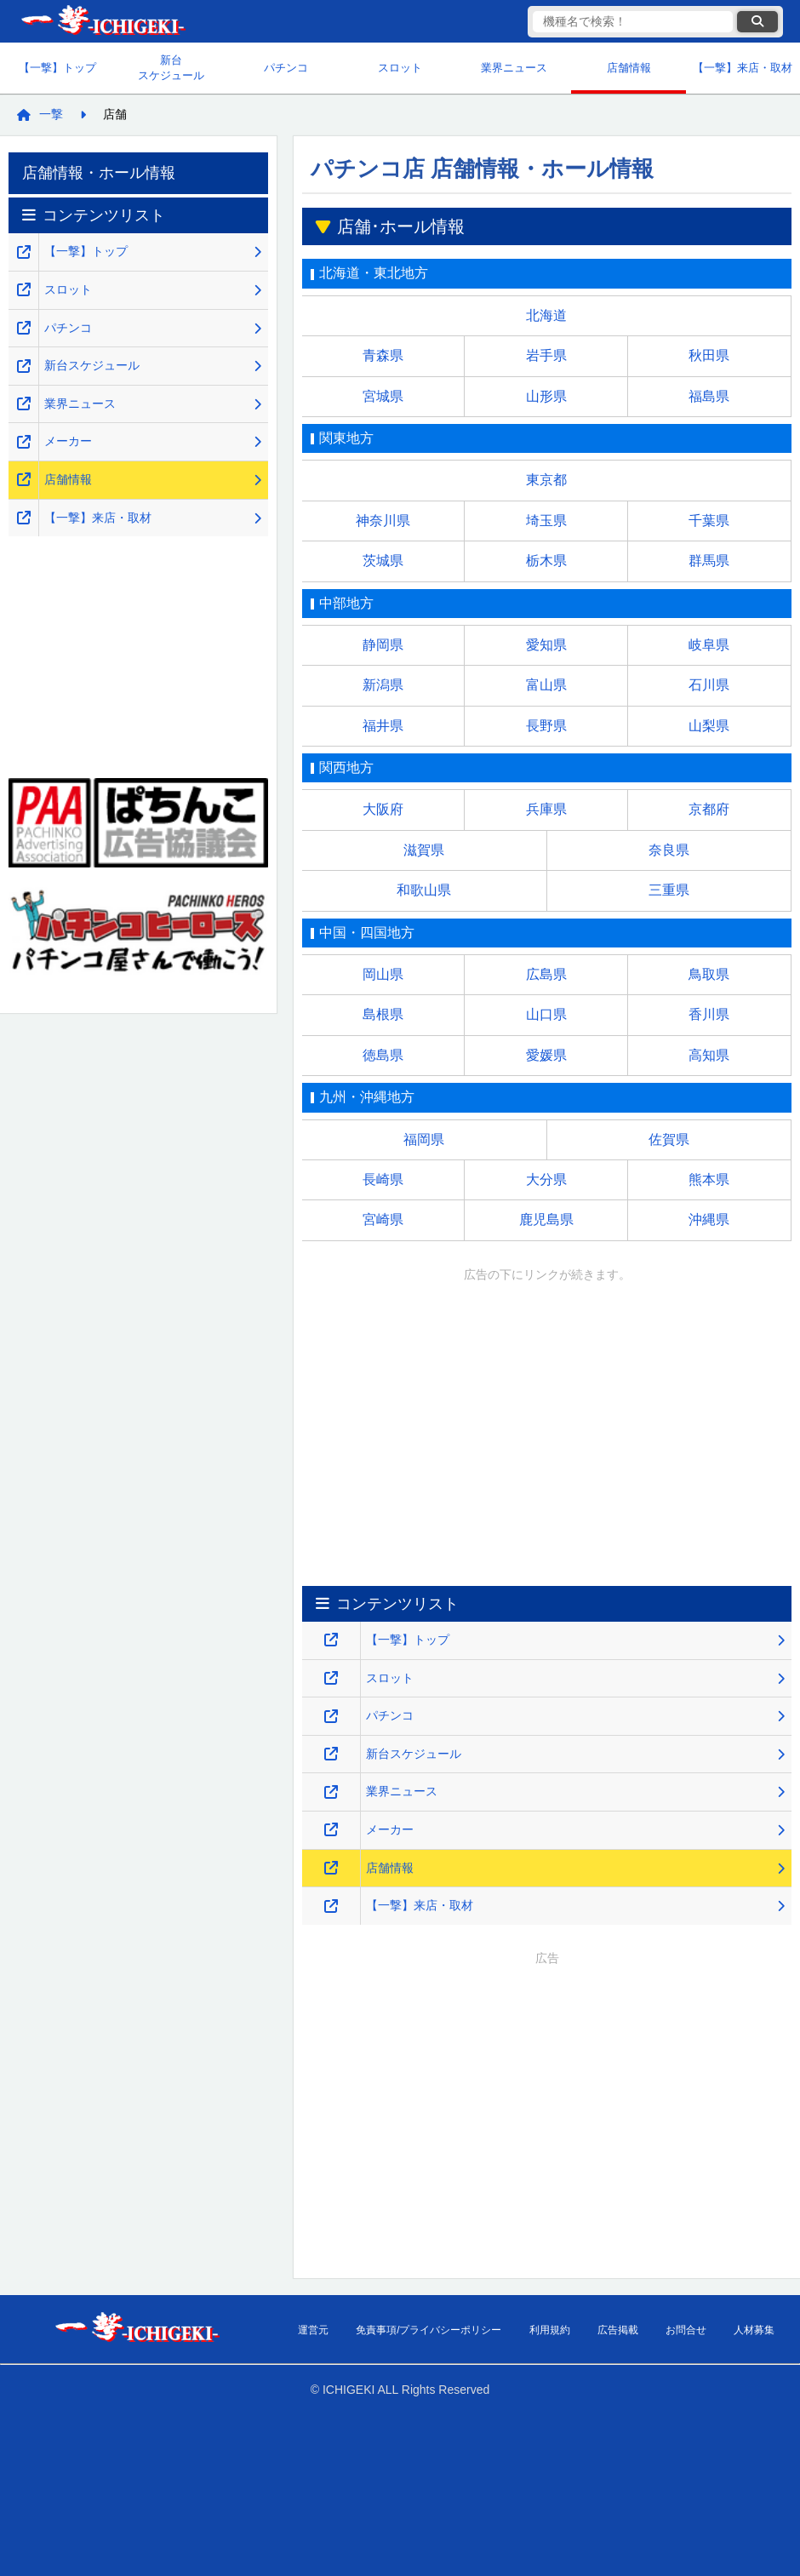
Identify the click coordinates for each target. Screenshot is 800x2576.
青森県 (383, 355)
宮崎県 (383, 1219)
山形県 (546, 396)
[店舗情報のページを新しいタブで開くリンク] (331, 1868)
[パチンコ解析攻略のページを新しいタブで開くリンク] (331, 1716)
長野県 (546, 725)
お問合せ (686, 2330)
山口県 (546, 1014)
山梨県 (709, 725)
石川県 (709, 685)
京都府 (709, 809)
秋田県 (709, 355)
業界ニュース (514, 67)
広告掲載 (617, 2330)
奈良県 (669, 850)
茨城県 (383, 560)
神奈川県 (383, 520)
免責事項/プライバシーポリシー (428, 2330)
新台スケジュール (171, 68)
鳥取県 (709, 974)
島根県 (383, 1014)
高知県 (709, 1055)
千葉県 (709, 520)
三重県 (669, 890)
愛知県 (546, 645)
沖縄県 (709, 1219)
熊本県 (709, 1179)
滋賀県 (423, 850)
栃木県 (546, 560)
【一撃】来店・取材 (742, 67)
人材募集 (754, 2330)
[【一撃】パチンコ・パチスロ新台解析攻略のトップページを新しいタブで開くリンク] (331, 1640)
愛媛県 (546, 1055)
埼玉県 (546, 520)
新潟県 (383, 685)
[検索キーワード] (633, 21)
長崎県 (383, 1179)
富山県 (546, 685)
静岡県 (383, 645)
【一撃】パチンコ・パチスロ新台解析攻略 (102, 22)
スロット (400, 67)
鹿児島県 (546, 1219)
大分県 (546, 1179)
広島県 (546, 974)
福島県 (709, 396)
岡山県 (383, 974)
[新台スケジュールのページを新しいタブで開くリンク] (331, 1754)
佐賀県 (669, 1139)
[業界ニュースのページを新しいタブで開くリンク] (331, 1792)
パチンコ (286, 67)
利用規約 (549, 2330)
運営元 (313, 2330)
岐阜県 (709, 645)
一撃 (51, 114)
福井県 (383, 725)
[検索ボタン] (757, 21)
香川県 (709, 1014)
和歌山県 (424, 890)
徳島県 (383, 1055)
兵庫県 (546, 809)
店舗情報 (629, 67)
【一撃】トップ (57, 67)
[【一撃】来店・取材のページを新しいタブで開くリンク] (331, 1906)
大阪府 (383, 809)
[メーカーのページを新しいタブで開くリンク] (331, 1830)
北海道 (546, 315)
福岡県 (423, 1139)
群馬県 (709, 560)
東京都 (546, 479)
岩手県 (546, 355)
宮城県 (383, 396)
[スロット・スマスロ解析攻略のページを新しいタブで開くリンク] (331, 1678)
